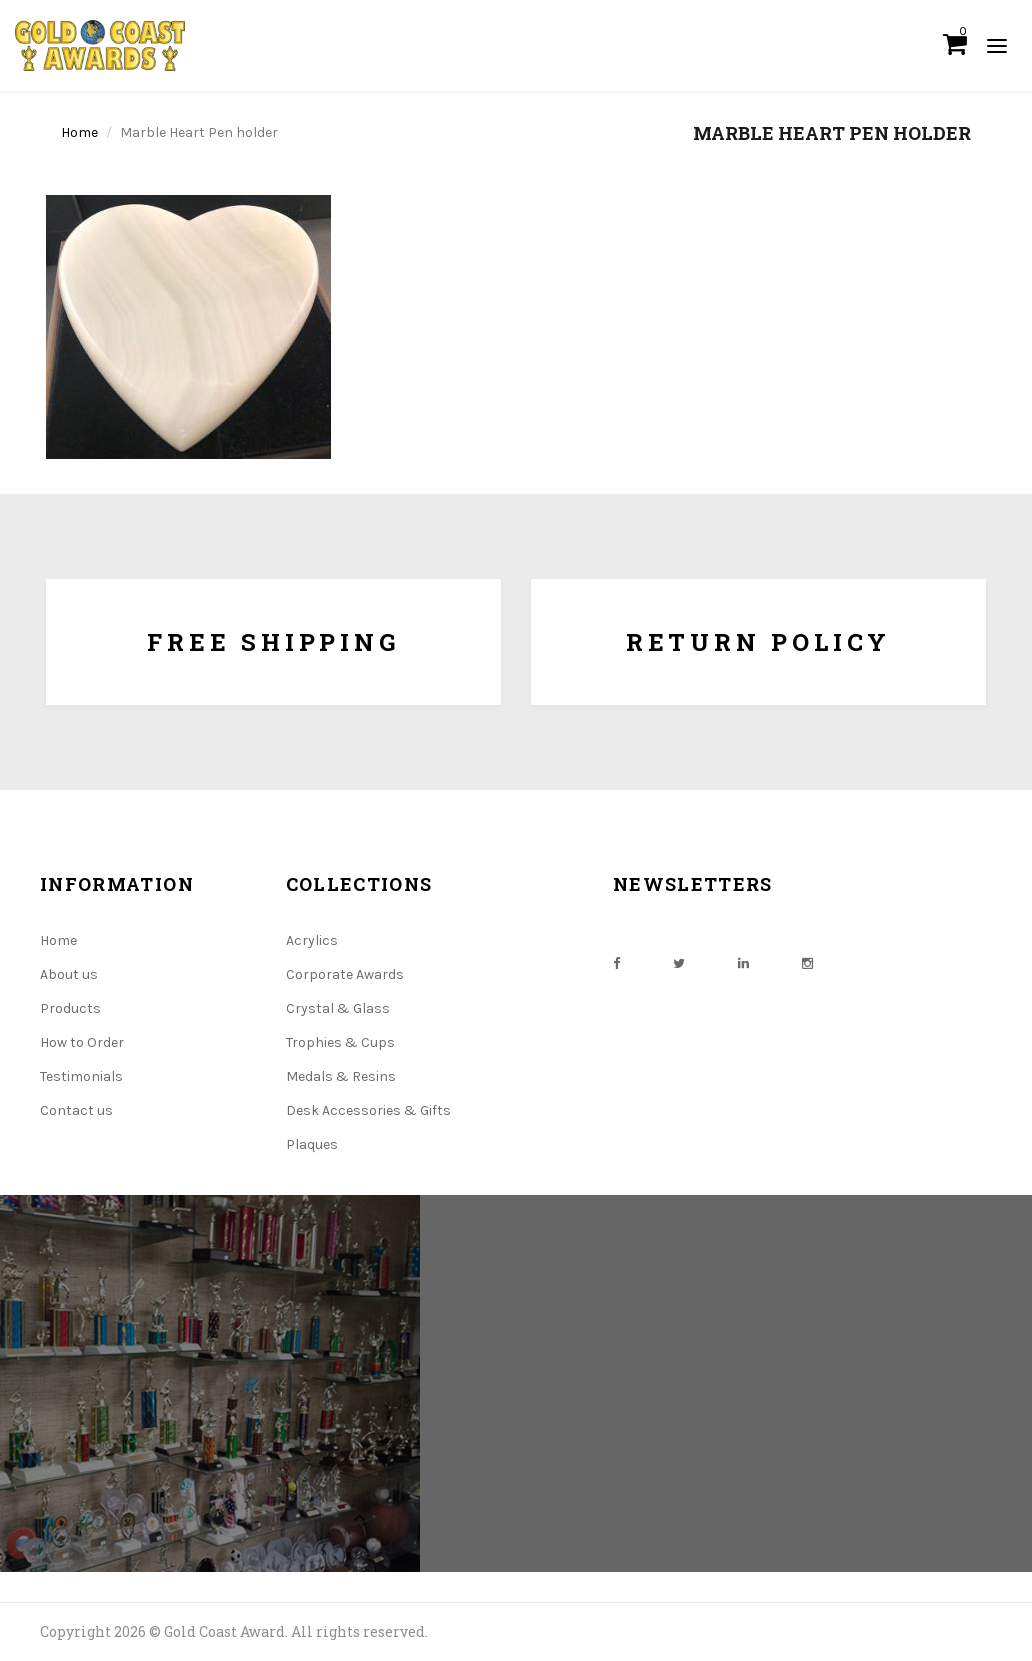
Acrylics (312, 940)
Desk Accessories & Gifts (368, 1110)
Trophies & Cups (340, 1042)
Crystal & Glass (338, 1008)
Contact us (76, 1110)
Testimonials (81, 1076)
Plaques (312, 1144)
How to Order (82, 1042)
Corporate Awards (345, 974)
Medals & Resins (341, 1076)
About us (69, 974)
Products (70, 1008)
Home (79, 132)
